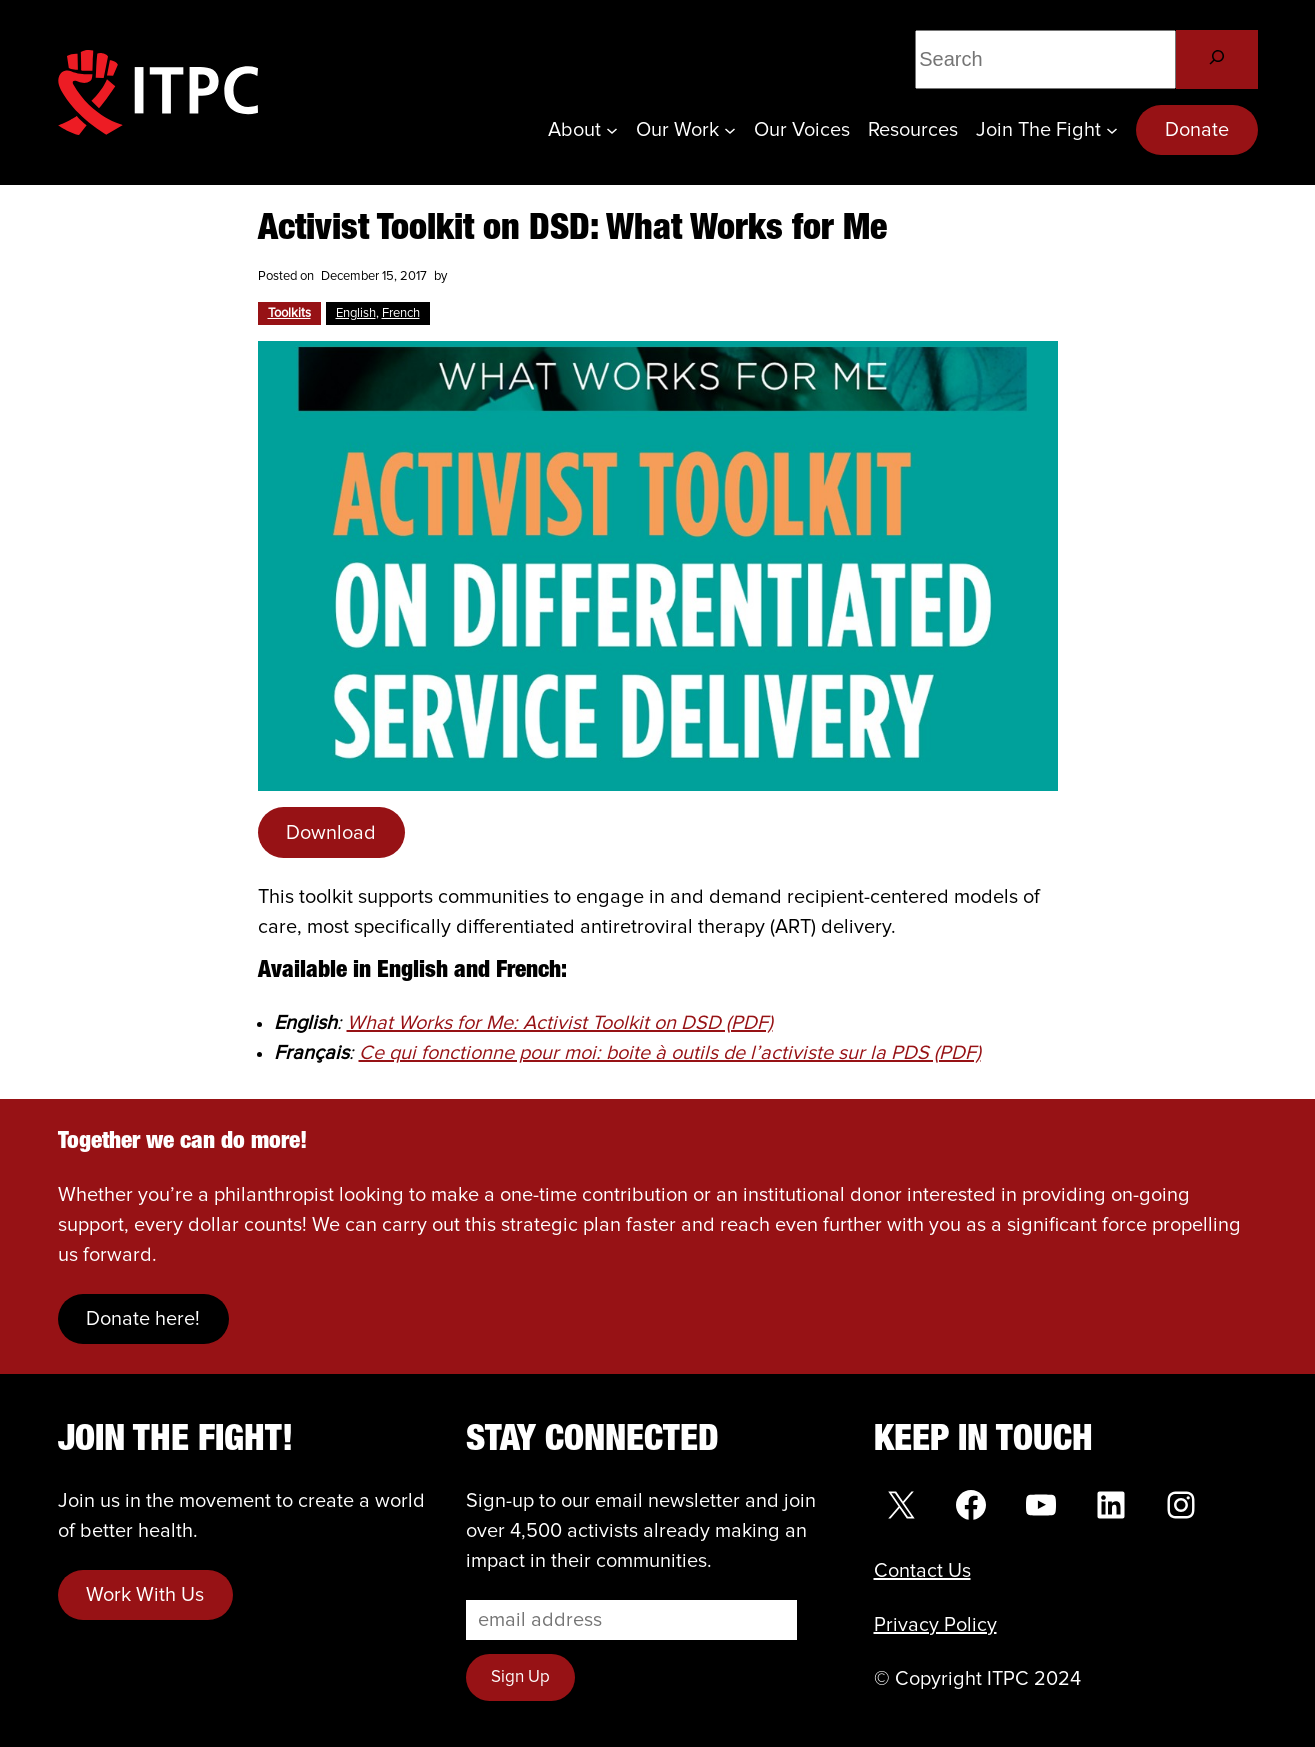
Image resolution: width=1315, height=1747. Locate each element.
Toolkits (289, 313)
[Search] (1216, 59)
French (401, 313)
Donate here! (143, 1319)
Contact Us (922, 1571)
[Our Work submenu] (730, 130)
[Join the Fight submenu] (1112, 130)
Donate (1197, 130)
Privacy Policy (935, 1625)
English (356, 313)
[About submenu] (612, 130)
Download (331, 833)
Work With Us (145, 1595)
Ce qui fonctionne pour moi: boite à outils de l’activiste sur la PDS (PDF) (670, 1053)
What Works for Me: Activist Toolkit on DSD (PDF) (560, 1023)
